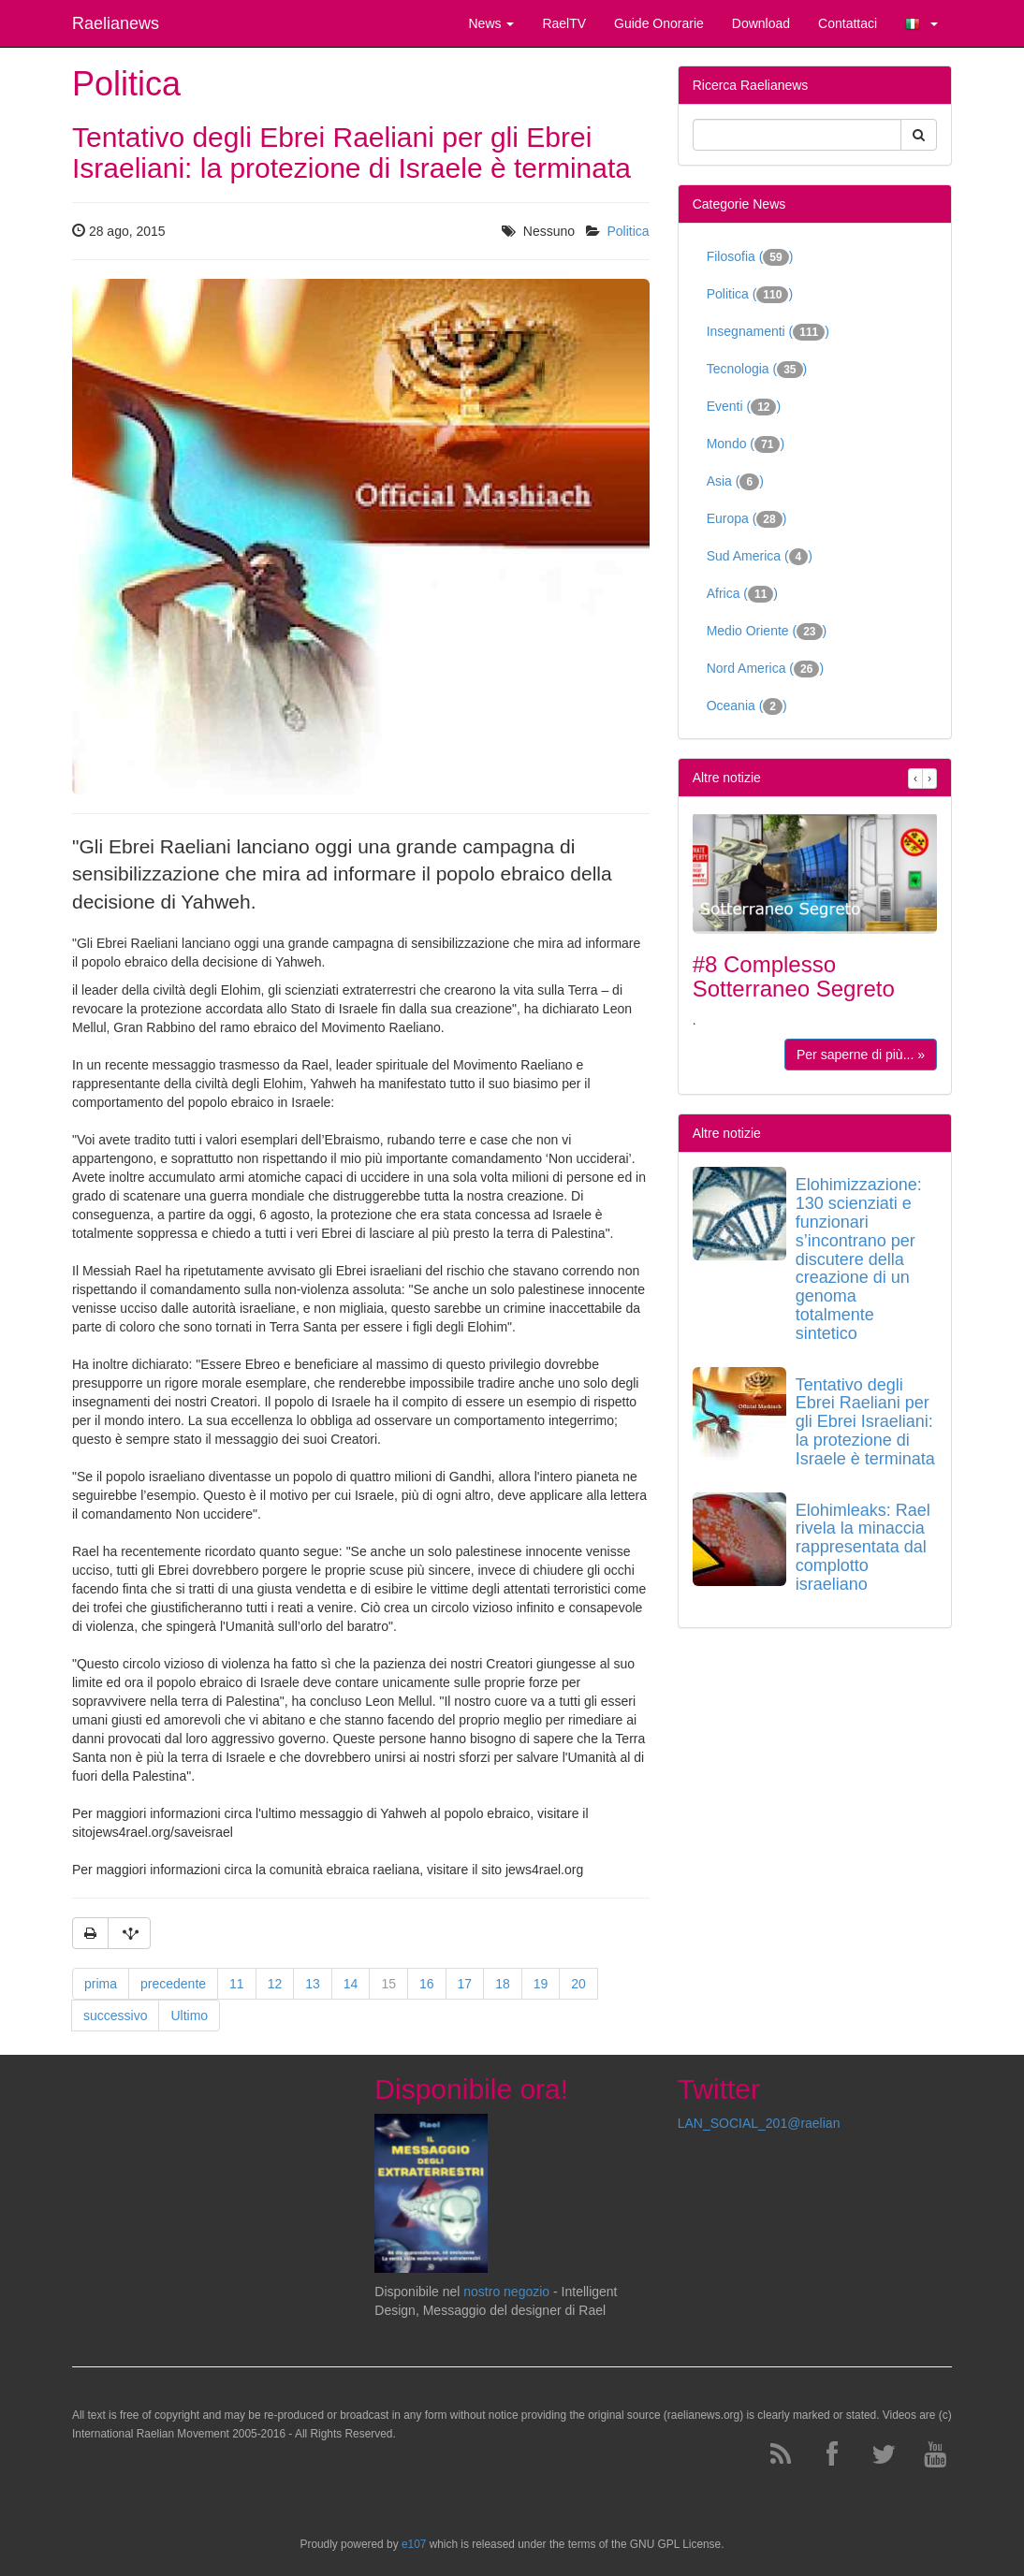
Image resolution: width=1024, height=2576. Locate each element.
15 (388, 1983)
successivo (115, 2015)
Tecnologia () (757, 369)
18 (502, 1983)
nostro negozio (506, 2291)
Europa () (747, 519)
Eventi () (744, 407)
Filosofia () (750, 257)
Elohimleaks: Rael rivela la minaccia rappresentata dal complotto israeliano (863, 1547)
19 (541, 1983)
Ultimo (189, 2015)
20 (578, 1983)
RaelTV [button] (564, 23)
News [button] (491, 23)
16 (426, 1983)
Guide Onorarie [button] (659, 23)
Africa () (742, 594)
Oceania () (747, 706)
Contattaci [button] (847, 23)
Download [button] (761, 23)
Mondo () (745, 444)
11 (236, 1983)
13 (312, 1983)
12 (275, 1983)
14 (351, 1983)
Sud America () (759, 556)
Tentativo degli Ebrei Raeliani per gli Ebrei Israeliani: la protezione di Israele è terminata (865, 1421)
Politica (628, 231)
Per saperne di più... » (861, 1054)
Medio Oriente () (767, 631)
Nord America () (765, 669)
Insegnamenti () (768, 332)
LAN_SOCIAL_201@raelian (759, 2123)
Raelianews (115, 23)
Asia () (735, 481)
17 (465, 1983)
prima (100, 1983)
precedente (173, 1983)
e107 (414, 2544)
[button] (921, 23)
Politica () (750, 294)
